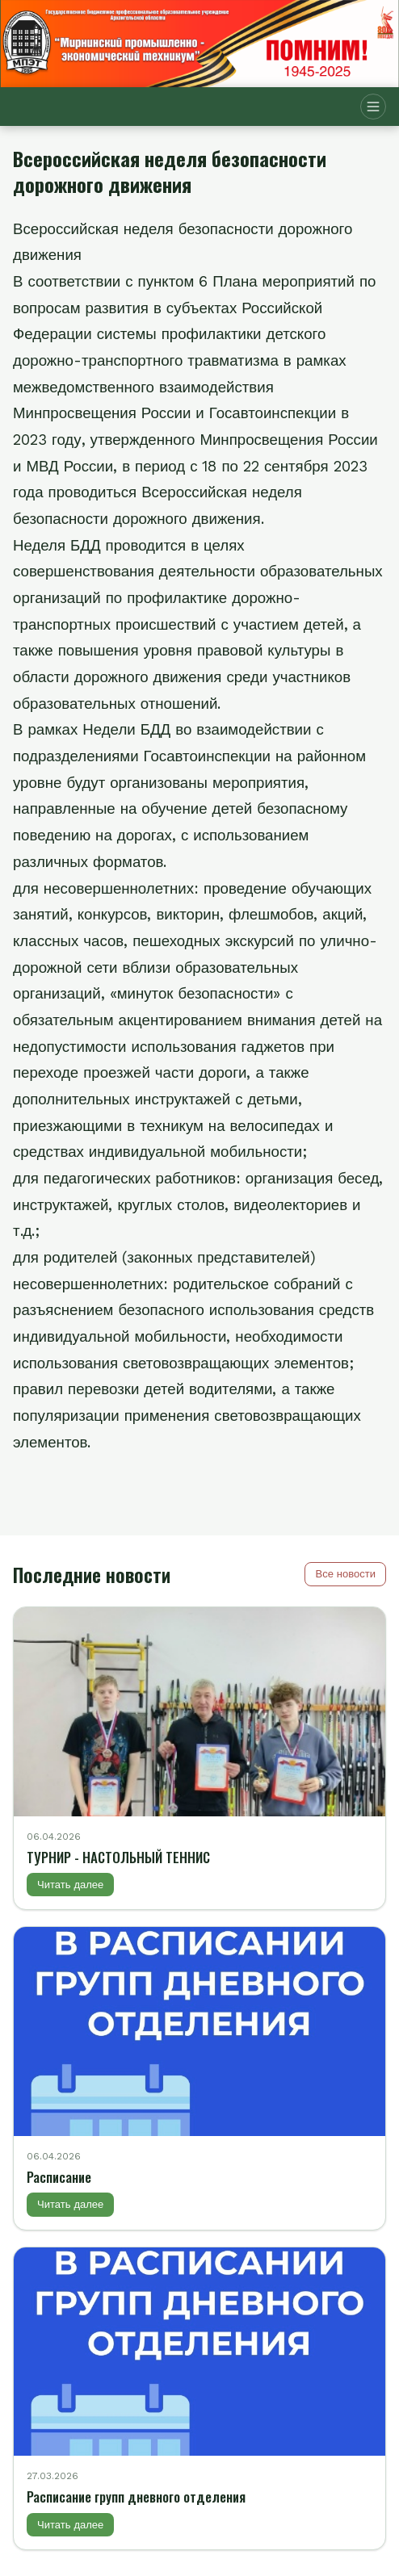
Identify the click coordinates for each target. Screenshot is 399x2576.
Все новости (345, 1574)
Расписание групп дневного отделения (136, 2496)
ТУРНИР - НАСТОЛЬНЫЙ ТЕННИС (118, 1857)
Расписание (59, 2177)
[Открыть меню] (373, 106)
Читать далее (70, 1885)
